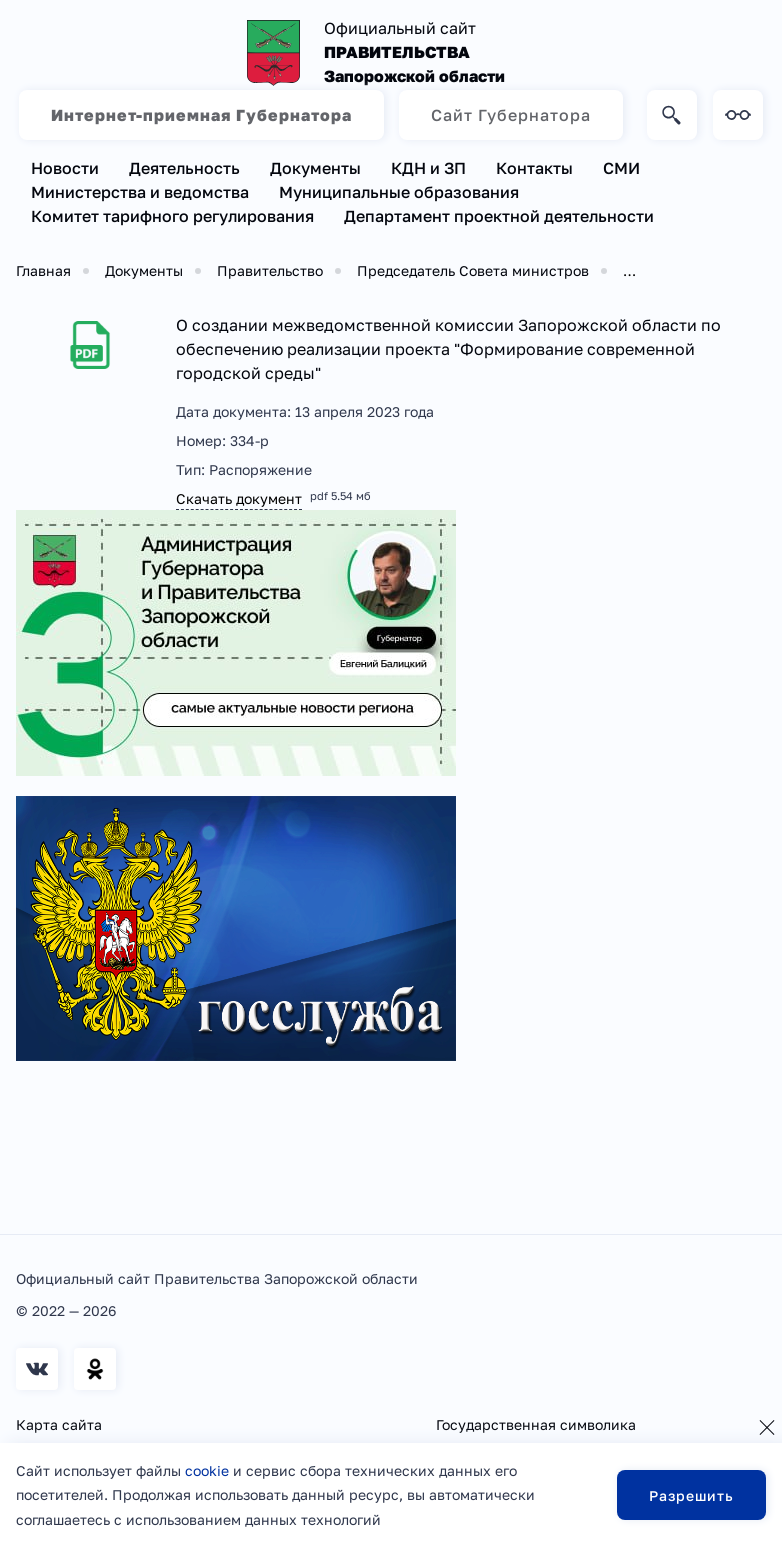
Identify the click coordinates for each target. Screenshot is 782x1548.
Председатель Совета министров (473, 270)
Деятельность (184, 168)
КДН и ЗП (428, 168)
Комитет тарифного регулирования (172, 216)
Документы (315, 168)
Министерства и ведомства (140, 192)
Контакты (534, 168)
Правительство (270, 270)
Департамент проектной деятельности (499, 216)
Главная (43, 270)
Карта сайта (59, 1424)
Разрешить (691, 1495)
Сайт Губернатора (511, 115)
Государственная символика (536, 1424)
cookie (207, 1470)
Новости (65, 168)
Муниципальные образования (399, 192)
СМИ (621, 168)
